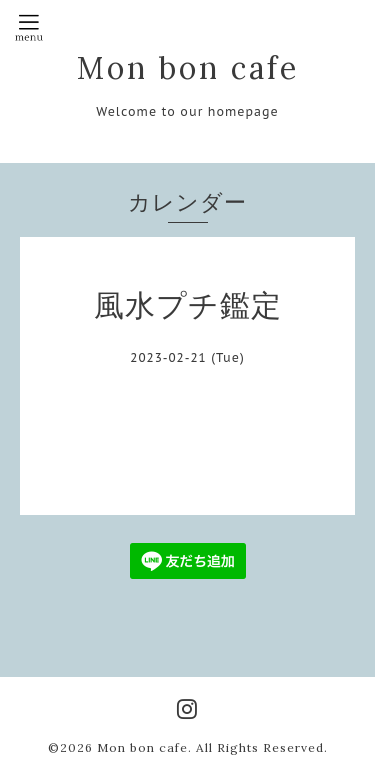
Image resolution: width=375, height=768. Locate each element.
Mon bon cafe (188, 68)
